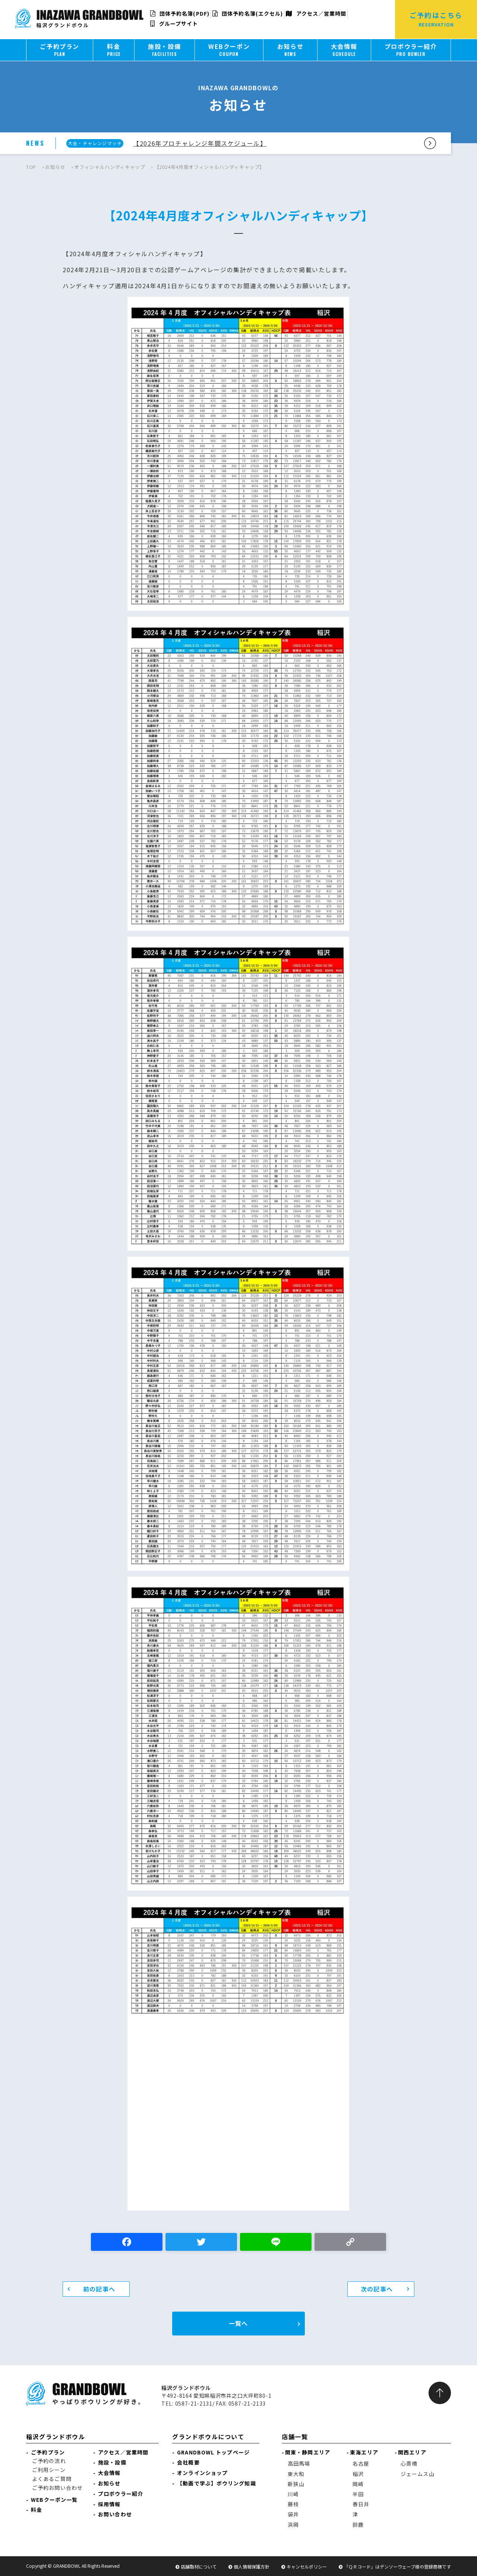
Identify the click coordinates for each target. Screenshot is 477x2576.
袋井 (293, 2514)
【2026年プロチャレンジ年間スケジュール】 (199, 143)
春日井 (361, 2504)
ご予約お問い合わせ (57, 2487)
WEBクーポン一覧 (54, 2499)
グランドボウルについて (208, 2436)
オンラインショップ (202, 2472)
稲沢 (358, 2474)
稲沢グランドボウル (55, 2436)
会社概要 (188, 2462)
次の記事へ (377, 2288)
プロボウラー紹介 (120, 2493)
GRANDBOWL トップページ (213, 2452)
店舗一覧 (295, 2436)
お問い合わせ (115, 2514)
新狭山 (296, 2484)
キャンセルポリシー (307, 2566)
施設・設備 (112, 2462)
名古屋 (361, 2463)
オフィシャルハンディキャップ (109, 166)
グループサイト (174, 23)
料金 (36, 2509)
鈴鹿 (358, 2524)
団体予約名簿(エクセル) (247, 13)
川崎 (293, 2494)
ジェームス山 (418, 2474)
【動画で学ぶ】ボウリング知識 (216, 2483)
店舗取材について (199, 2566)
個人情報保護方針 (251, 2566)
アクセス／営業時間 (316, 13)
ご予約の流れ (49, 2461)
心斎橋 (409, 2463)
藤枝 (293, 2504)
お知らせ (55, 166)
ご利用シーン (49, 2469)
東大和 (296, 2474)
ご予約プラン (48, 2452)
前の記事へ (99, 2288)
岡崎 (358, 2484)
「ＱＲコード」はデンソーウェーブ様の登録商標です (397, 2566)
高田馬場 (299, 2463)
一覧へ (238, 2323)
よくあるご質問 (52, 2478)
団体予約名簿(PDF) (179, 13)
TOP (31, 166)
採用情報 (109, 2504)
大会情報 (109, 2472)
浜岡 (293, 2524)
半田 (358, 2494)
